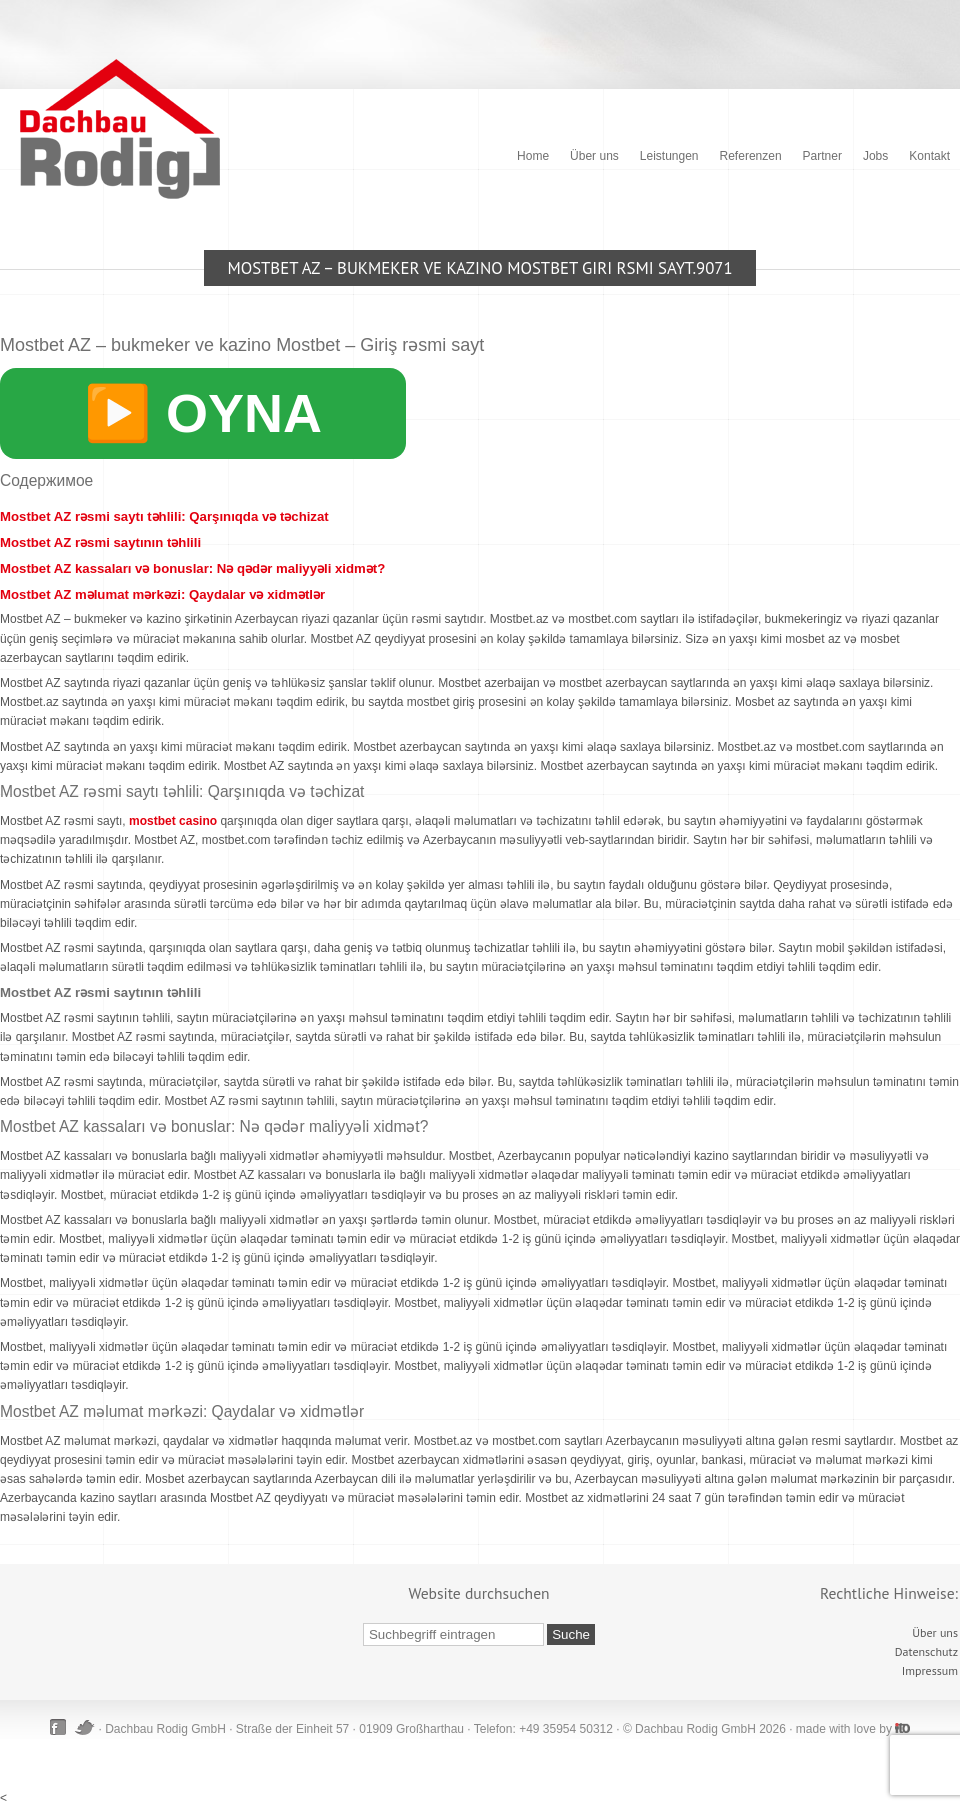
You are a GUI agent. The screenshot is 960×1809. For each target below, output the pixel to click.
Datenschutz (926, 1651)
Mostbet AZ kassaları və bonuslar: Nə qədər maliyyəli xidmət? (192, 568)
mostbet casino (173, 821)
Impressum (930, 1670)
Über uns (594, 156)
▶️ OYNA (203, 413)
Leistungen (669, 156)
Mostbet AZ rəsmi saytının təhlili (100, 542)
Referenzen (751, 156)
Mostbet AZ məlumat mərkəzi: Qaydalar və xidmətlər (162, 594)
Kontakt (929, 156)
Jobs (875, 156)
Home (533, 156)
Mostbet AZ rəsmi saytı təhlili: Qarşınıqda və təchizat (164, 516)
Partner (822, 156)
